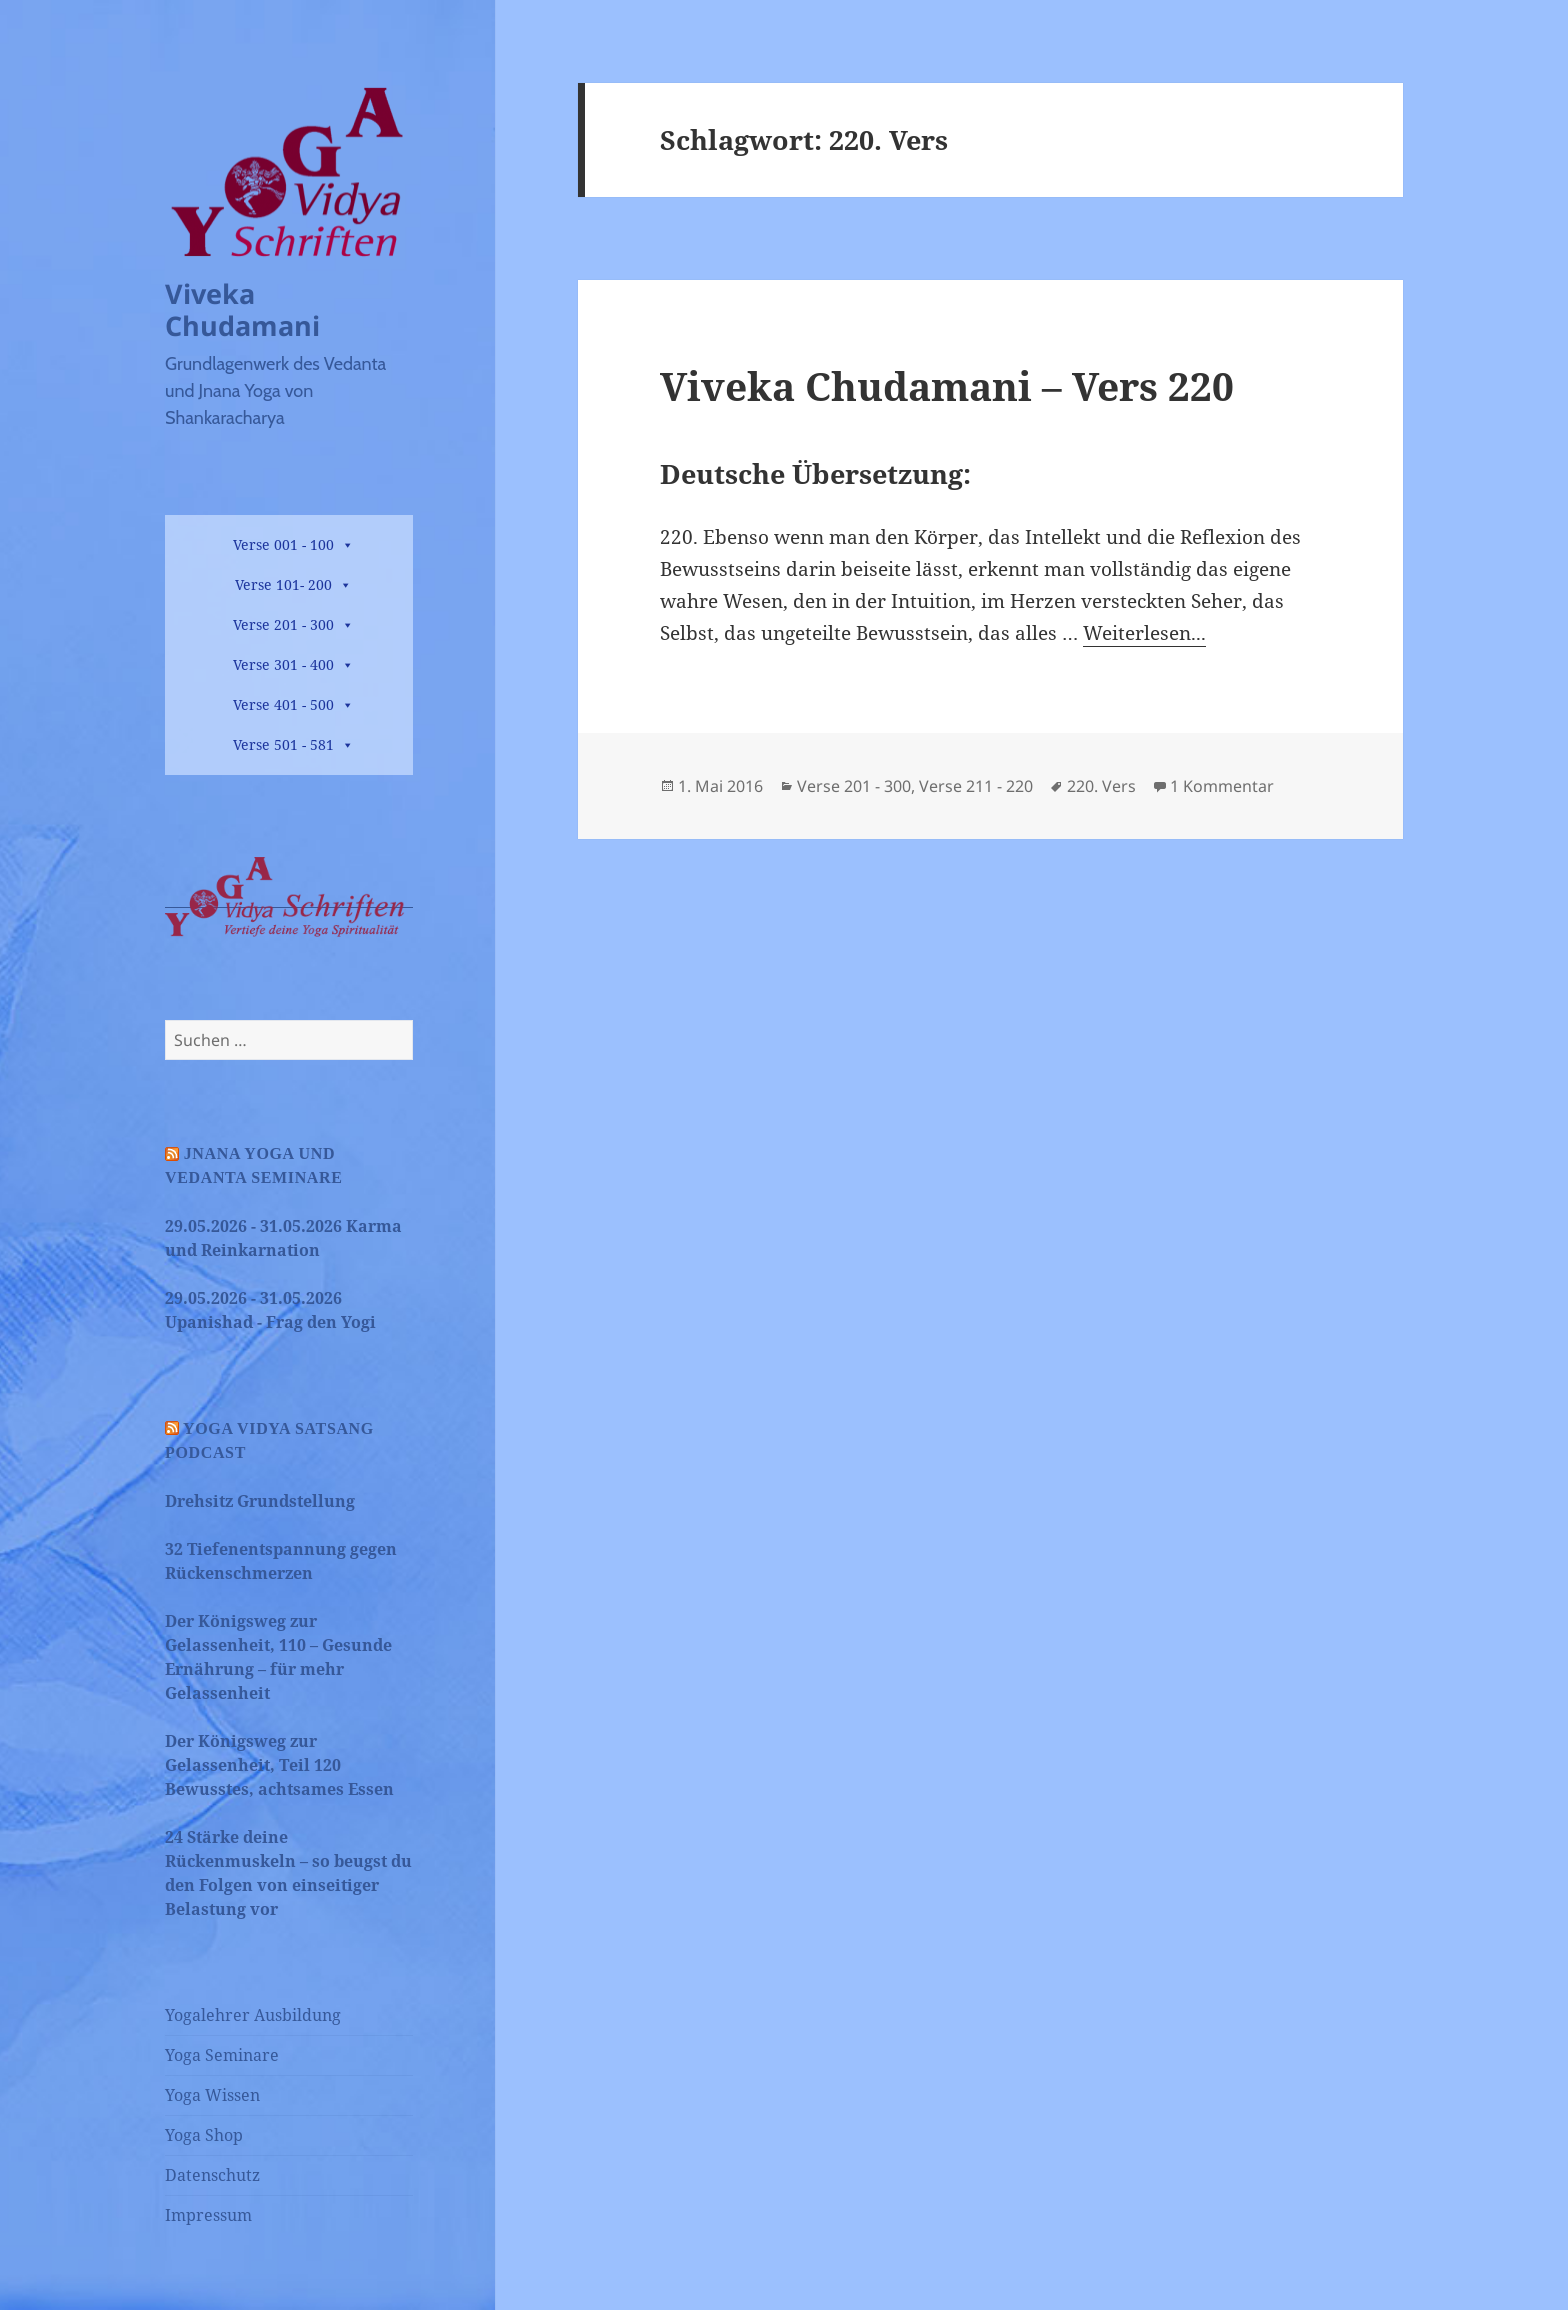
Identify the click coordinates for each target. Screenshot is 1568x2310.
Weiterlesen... (1144, 633)
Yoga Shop (204, 2135)
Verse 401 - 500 (283, 704)
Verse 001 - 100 (283, 544)
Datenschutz (212, 2175)
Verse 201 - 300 (283, 624)
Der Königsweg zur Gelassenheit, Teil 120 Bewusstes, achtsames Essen (279, 1765)
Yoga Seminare (222, 2055)
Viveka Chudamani (242, 309)
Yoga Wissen (212, 2095)
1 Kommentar (1222, 786)
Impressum (208, 2215)
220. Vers (1101, 786)
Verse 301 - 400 (283, 664)
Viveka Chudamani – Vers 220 (947, 385)
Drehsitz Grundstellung (260, 1501)
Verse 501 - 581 (283, 744)
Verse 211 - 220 (976, 786)
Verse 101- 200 (283, 584)
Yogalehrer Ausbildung (253, 2015)
